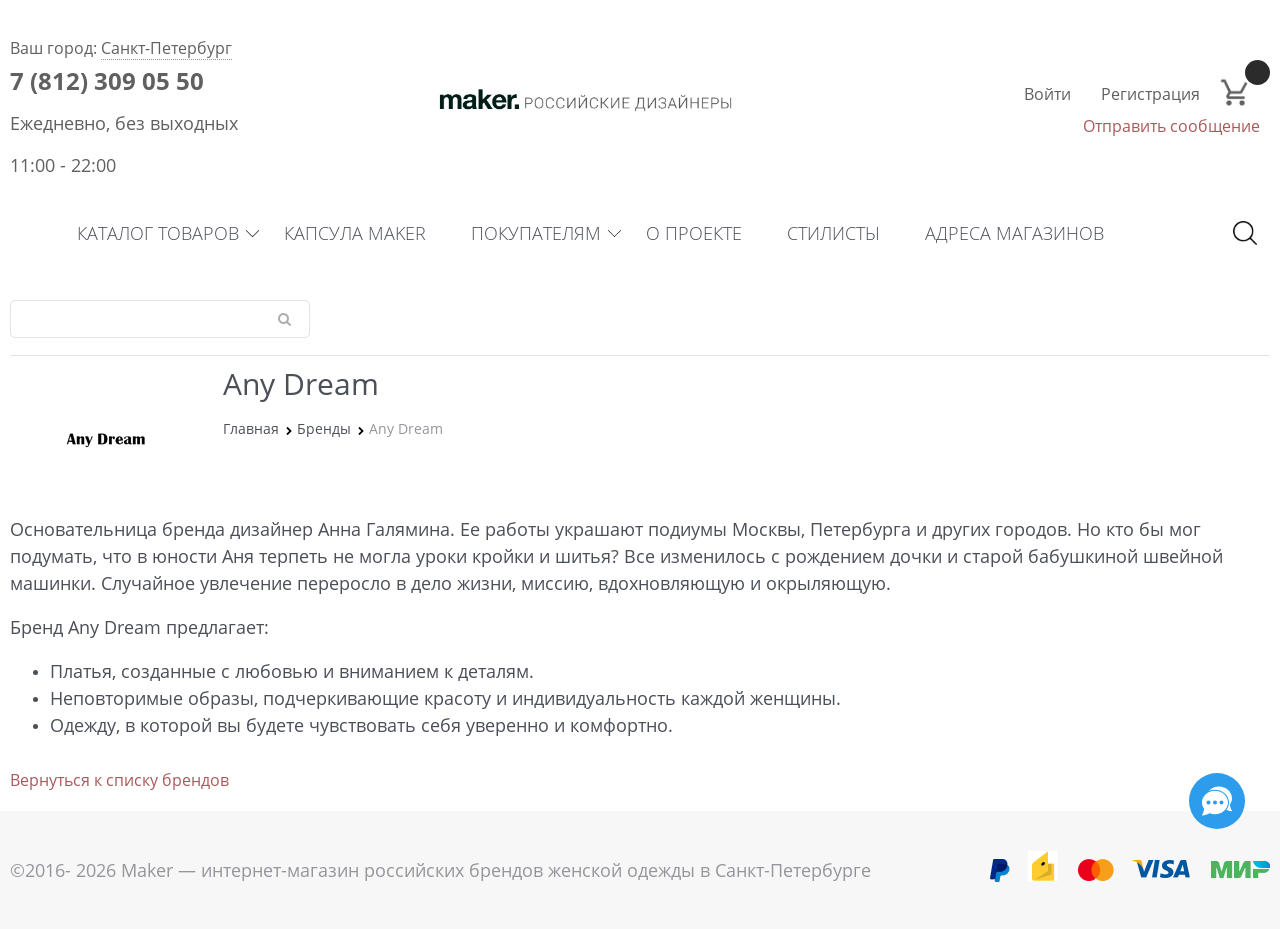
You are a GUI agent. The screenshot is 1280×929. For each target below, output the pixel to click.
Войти (1047, 94)
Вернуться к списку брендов (119, 780)
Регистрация (1150, 94)
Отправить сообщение (1171, 126)
